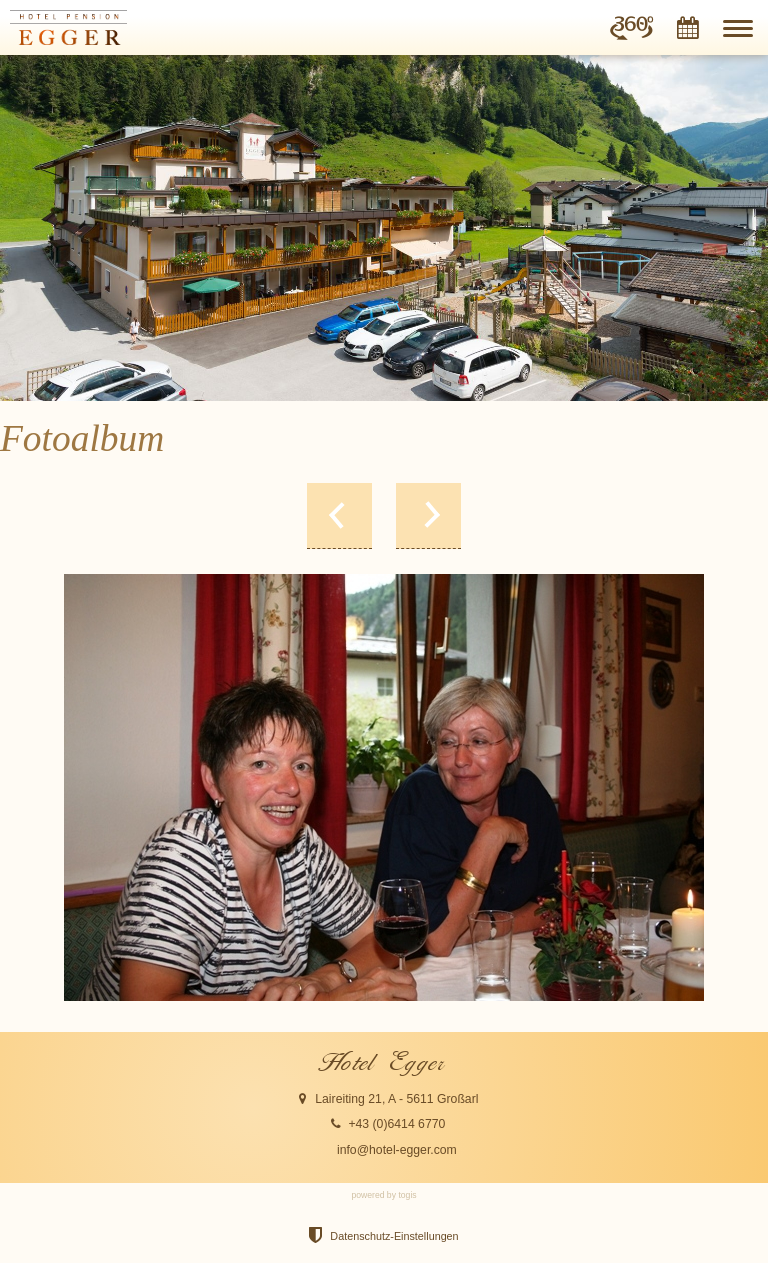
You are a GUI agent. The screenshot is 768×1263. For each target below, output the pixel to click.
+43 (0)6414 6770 (396, 1124)
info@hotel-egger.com (397, 1150)
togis (407, 1195)
